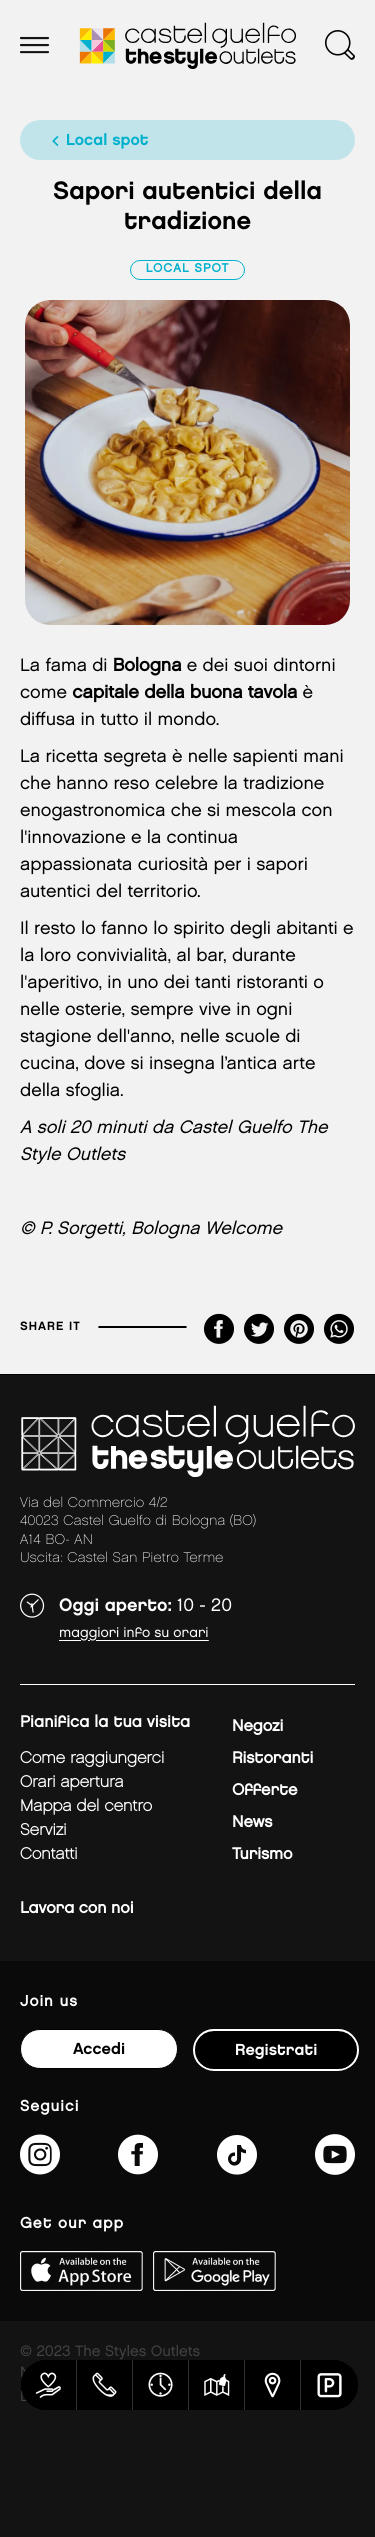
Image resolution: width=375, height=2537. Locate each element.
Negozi (257, 1726)
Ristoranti (272, 1758)
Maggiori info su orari (134, 1633)
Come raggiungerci (92, 1758)
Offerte (264, 1790)
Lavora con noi (76, 1908)
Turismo (262, 1854)
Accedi (99, 2049)
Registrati (276, 2050)
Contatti (49, 1854)
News (252, 1822)
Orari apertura (72, 1782)
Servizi (43, 1830)
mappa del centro (86, 1806)
